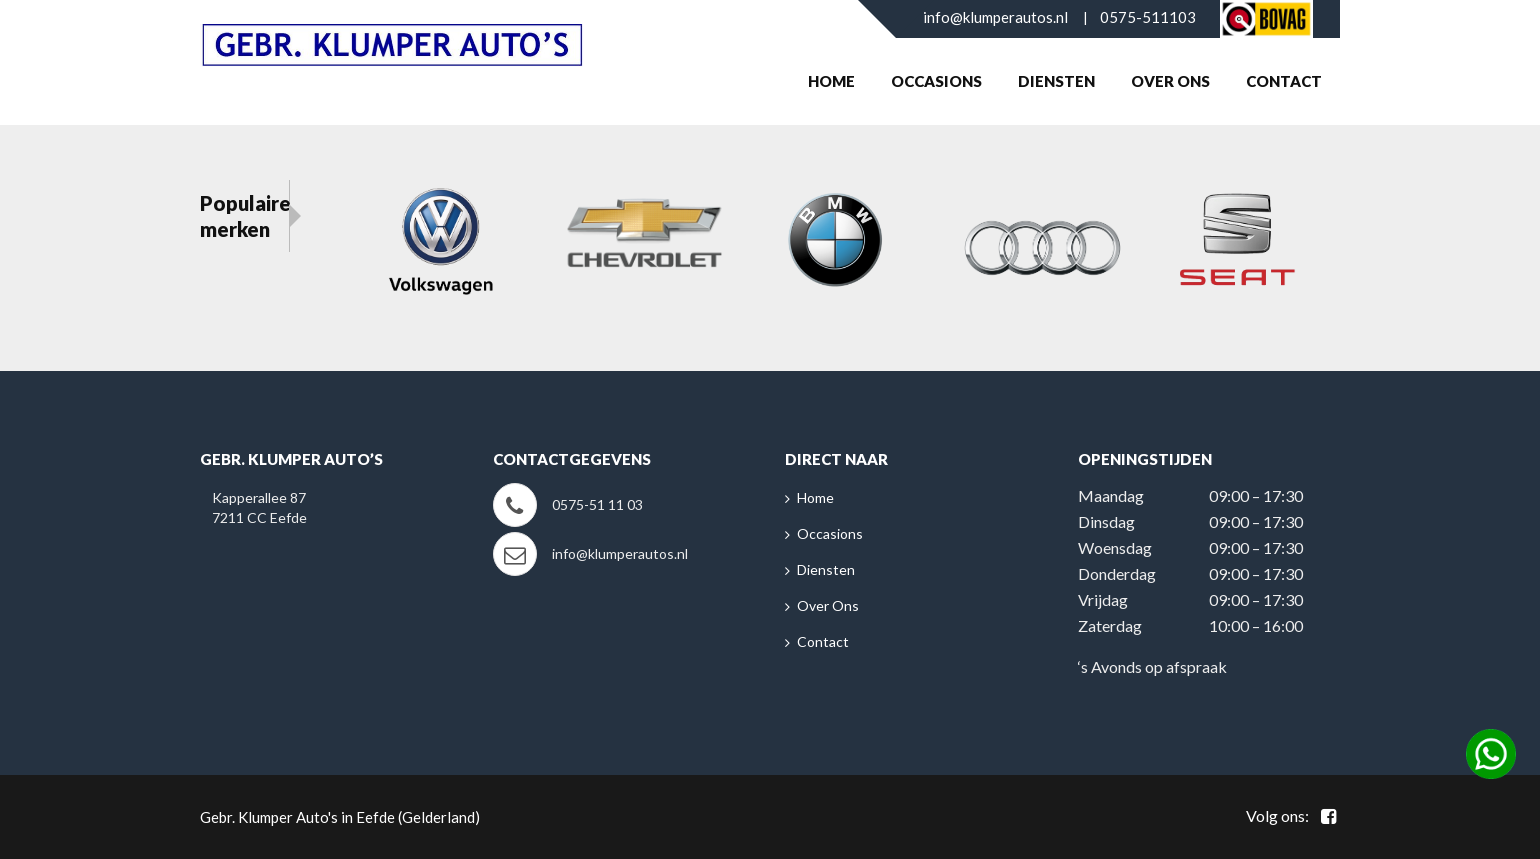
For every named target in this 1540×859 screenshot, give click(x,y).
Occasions (936, 81)
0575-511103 (1148, 17)
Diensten (1056, 81)
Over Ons (1170, 81)
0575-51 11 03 (597, 504)
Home (831, 81)
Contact (1284, 81)
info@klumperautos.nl (995, 17)
